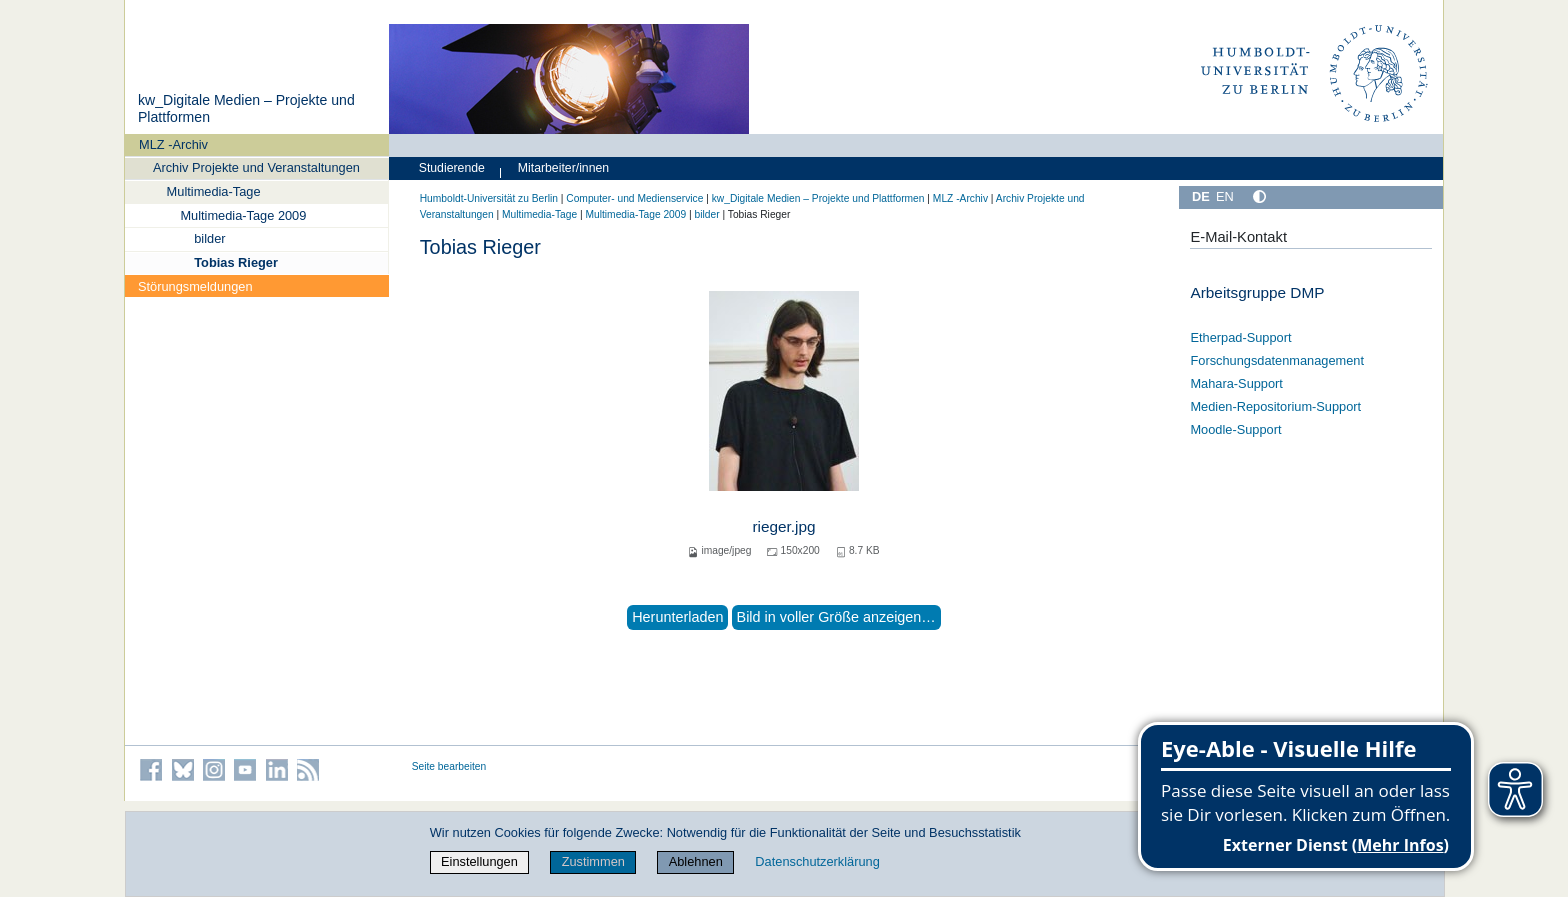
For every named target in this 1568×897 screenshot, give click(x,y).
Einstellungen (479, 861)
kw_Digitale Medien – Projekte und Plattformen (818, 198)
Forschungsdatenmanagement (1277, 360)
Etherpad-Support (1240, 337)
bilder (209, 238)
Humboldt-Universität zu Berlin (489, 198)
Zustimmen (593, 861)
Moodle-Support (1235, 429)
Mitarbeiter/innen (563, 168)
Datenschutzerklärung (817, 861)
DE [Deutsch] (1201, 196)
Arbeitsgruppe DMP (1257, 292)
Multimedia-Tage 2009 (243, 215)
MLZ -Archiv (173, 144)
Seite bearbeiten (449, 766)
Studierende (452, 168)
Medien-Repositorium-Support (1275, 406)
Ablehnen (696, 861)
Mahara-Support (1236, 383)
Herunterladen (677, 617)
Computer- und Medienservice (634, 198)
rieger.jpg (783, 526)
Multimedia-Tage (214, 191)
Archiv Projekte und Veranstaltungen (256, 167)
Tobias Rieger (236, 262)
